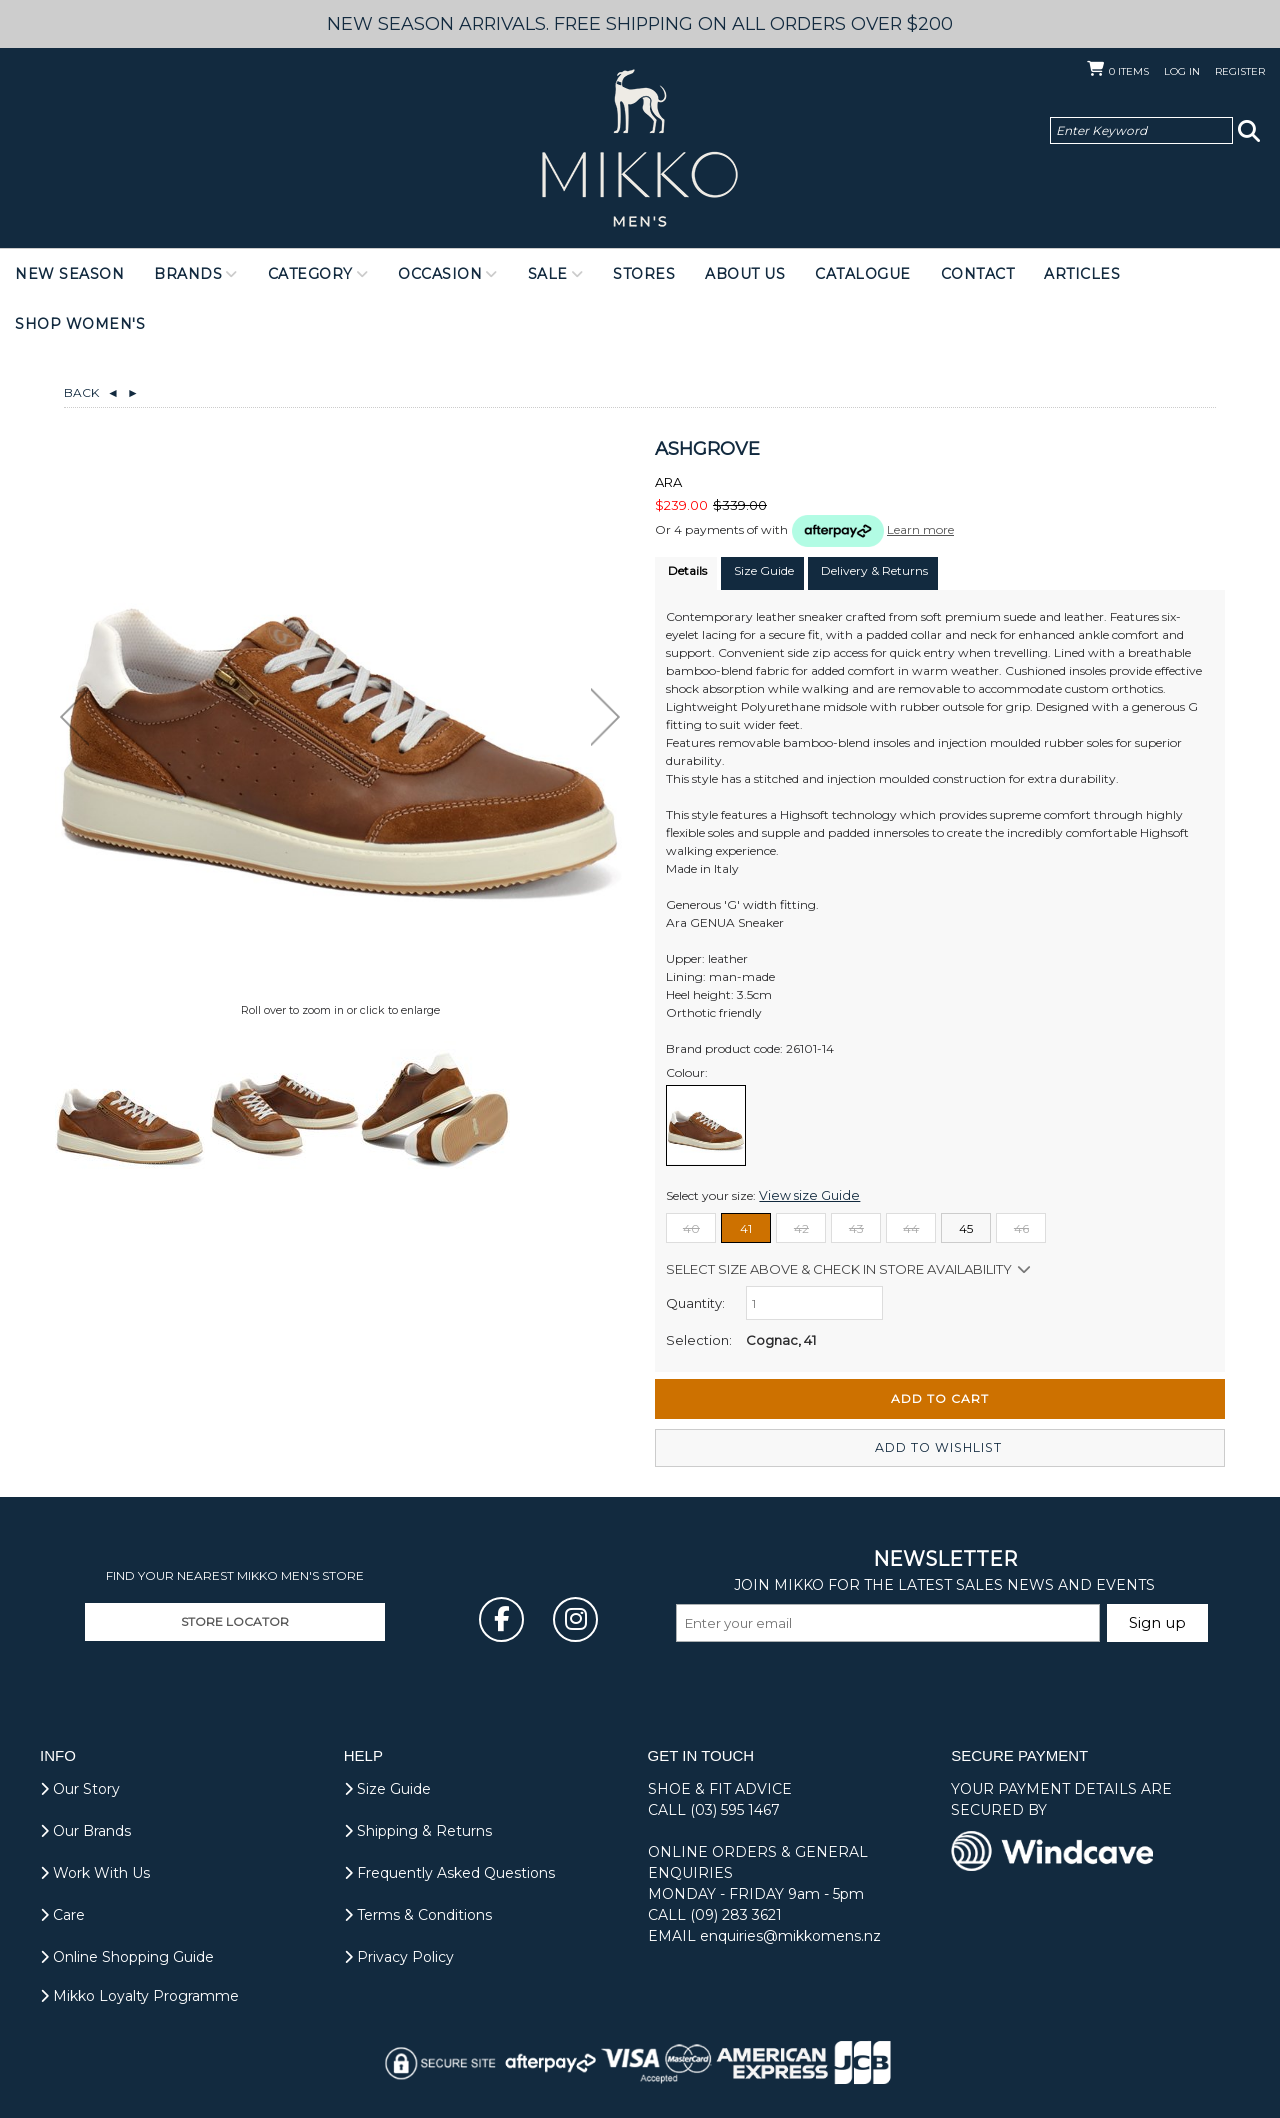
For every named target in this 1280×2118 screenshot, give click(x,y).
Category (310, 274)
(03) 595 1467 (735, 1810)
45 (966, 1228)
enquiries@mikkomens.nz (790, 1936)
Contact (978, 274)
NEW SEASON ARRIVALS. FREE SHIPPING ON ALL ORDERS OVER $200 (640, 23)
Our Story (80, 1789)
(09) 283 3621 (736, 1915)
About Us (745, 274)
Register (1240, 71)
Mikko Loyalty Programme (139, 1996)
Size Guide (387, 1789)
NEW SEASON (69, 274)
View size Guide (803, 1195)
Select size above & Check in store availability (839, 1269)
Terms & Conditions (418, 1915)
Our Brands (85, 1831)
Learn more (920, 529)
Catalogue (863, 274)
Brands (188, 274)
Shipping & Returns (418, 1831)
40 (691, 1228)
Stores (644, 274)
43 (856, 1228)
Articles (1082, 274)
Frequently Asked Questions (449, 1873)
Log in (1182, 71)
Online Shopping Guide (127, 1957)
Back (91, 392)
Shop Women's (80, 324)
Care (62, 1915)
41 (746, 1228)
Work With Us (95, 1873)
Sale (548, 274)
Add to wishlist (940, 1447)
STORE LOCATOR (235, 1621)
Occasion (440, 274)
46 (1021, 1228)
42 (801, 1228)
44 (911, 1228)
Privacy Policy (399, 1957)
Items (1129, 71)
